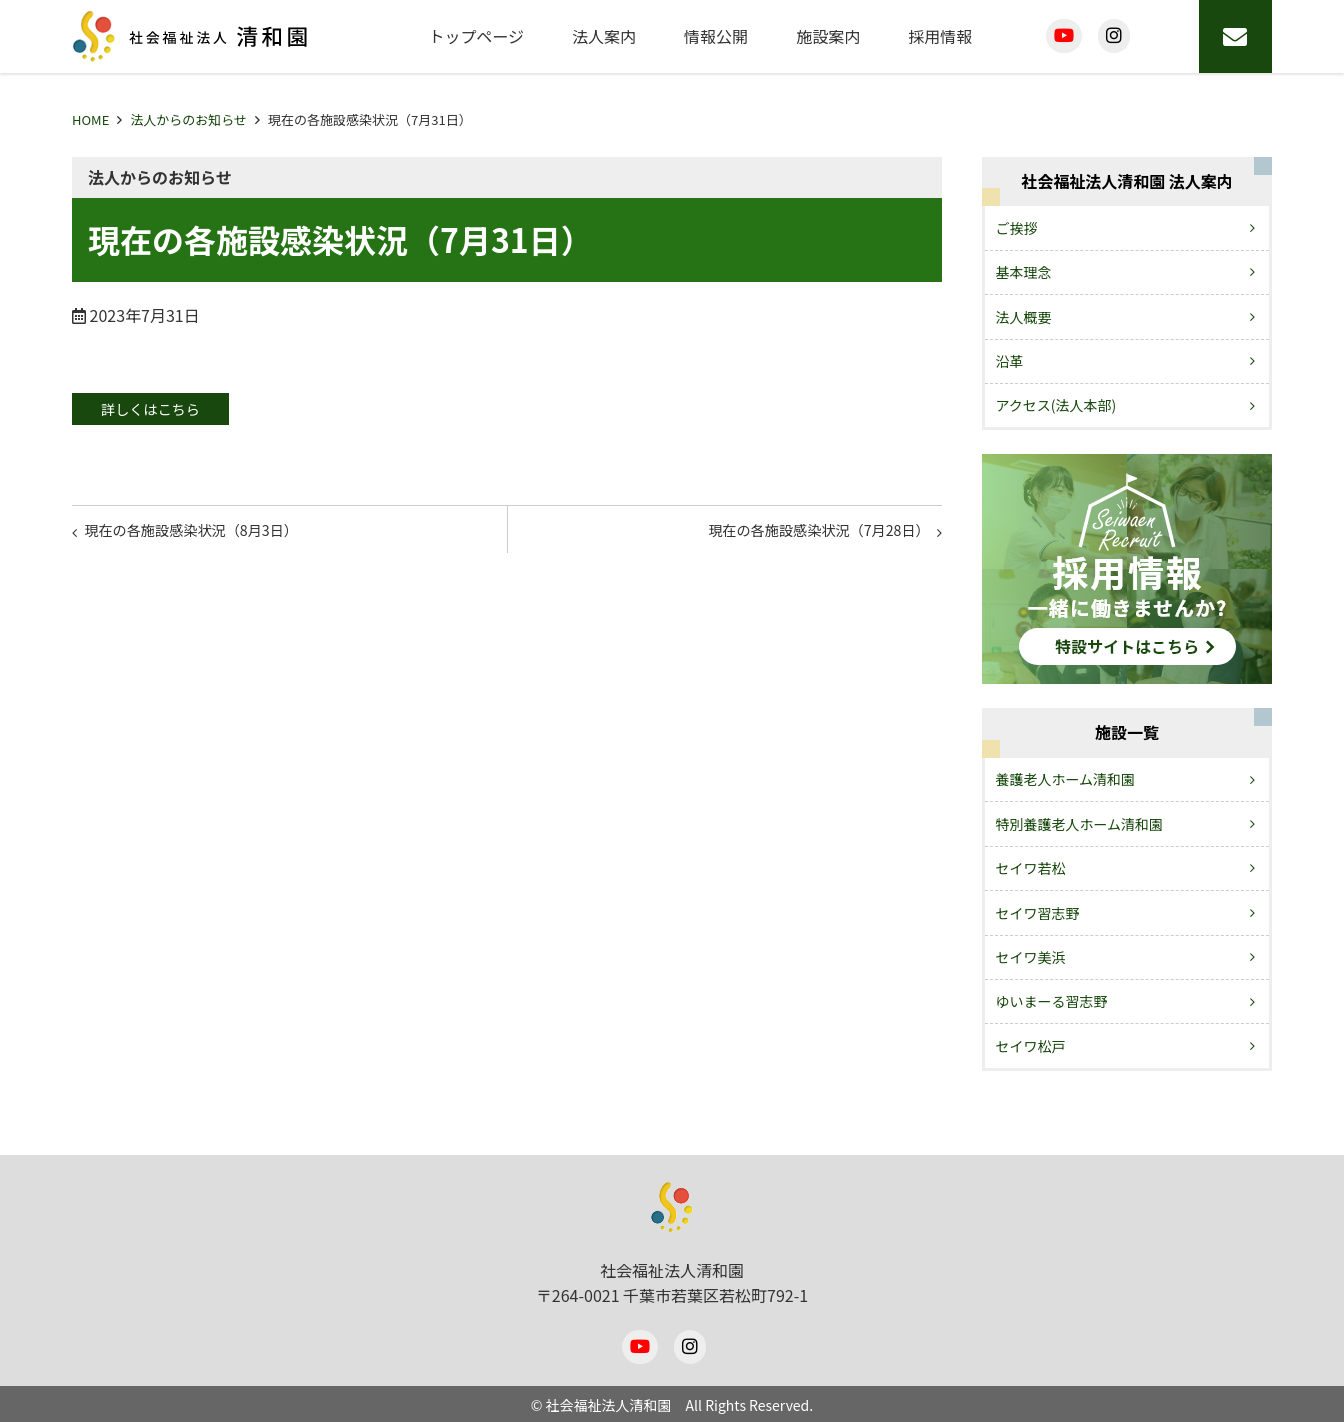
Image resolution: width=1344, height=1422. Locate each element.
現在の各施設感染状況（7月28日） (800, 537)
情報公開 (716, 36)
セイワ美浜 (1031, 957)
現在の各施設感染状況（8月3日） (209, 537)
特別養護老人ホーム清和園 (1080, 824)
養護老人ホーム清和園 (1066, 779)
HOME (90, 119)
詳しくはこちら (168, 410)
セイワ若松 (1031, 868)
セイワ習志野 (1038, 913)
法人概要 (1024, 317)
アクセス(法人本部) (1056, 405)
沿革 (1010, 361)
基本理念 (1024, 272)
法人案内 (604, 36)
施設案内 (828, 36)
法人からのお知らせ (188, 119)
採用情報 (940, 36)
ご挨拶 (1017, 228)
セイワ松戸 (1031, 1046)
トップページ (476, 36)
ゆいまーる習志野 (1052, 1001)
